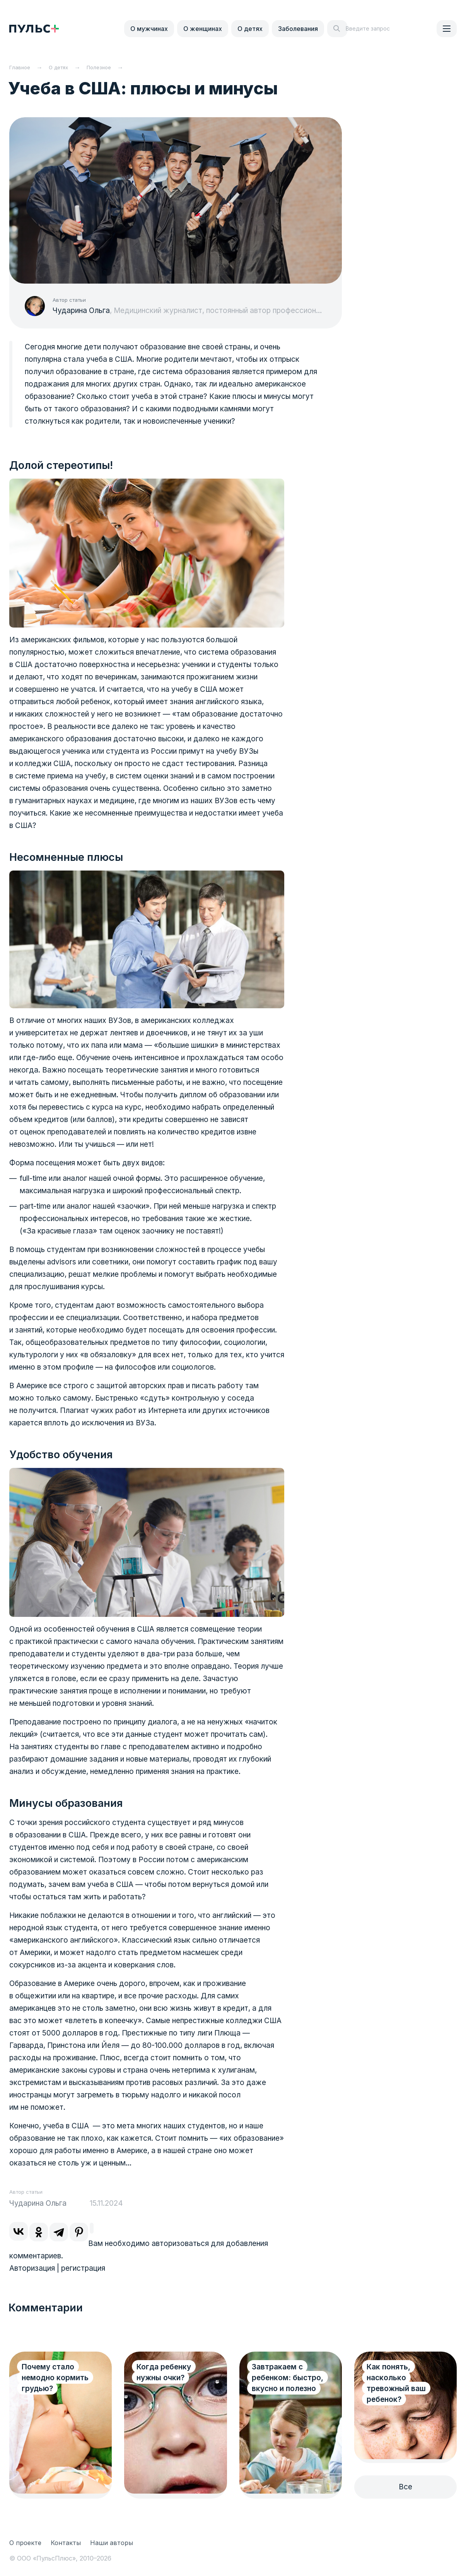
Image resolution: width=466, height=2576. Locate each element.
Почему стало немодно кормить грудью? (55, 2377)
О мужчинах (149, 28)
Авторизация (32, 2268)
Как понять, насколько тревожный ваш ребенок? (396, 2383)
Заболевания (298, 28)
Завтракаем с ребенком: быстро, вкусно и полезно (287, 2377)
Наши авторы (111, 2543)
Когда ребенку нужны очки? (164, 2372)
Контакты (66, 2543)
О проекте (25, 2543)
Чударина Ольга (81, 310)
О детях (250, 28)
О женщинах (202, 28)
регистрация (83, 2268)
